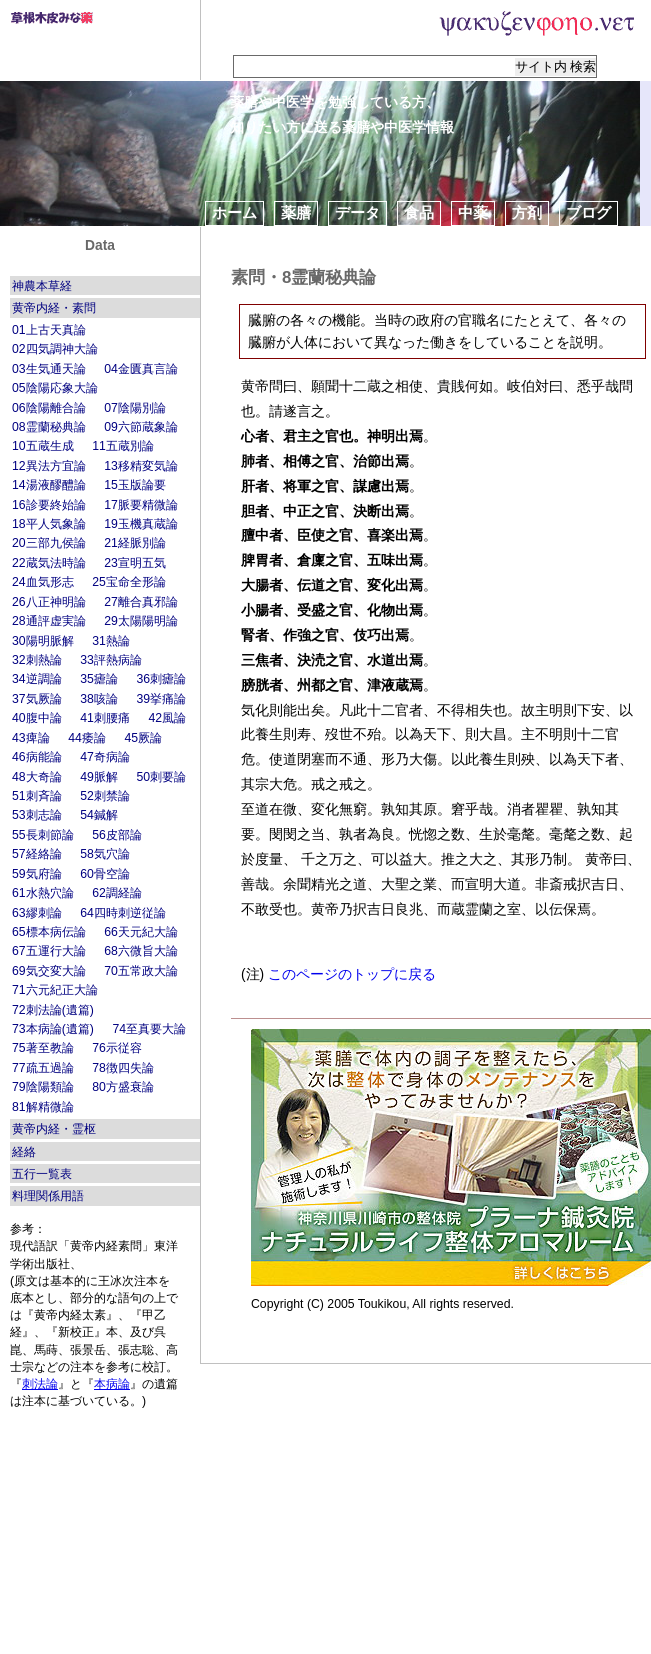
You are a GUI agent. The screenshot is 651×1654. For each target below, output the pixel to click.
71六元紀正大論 (55, 990)
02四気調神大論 (55, 349)
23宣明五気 (135, 563)
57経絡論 (37, 854)
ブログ (588, 212)
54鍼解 (99, 815)
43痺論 (31, 738)
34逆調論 (37, 679)
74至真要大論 (149, 1029)
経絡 (24, 1152)
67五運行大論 (49, 951)
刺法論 (40, 1384)
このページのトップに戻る (352, 974)
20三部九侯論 (49, 543)
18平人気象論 (49, 524)
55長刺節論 (43, 835)
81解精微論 (43, 1107)
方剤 (527, 212)
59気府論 (37, 874)
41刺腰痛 (105, 718)
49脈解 (99, 777)
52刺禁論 (105, 796)
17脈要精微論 (141, 505)
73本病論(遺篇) (53, 1029)
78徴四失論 (123, 1068)
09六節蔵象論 (141, 427)
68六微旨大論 (141, 951)
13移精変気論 (141, 466)
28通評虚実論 (49, 621)
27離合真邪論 (141, 602)
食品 (419, 212)
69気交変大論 (49, 971)
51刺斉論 (37, 796)
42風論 (167, 718)
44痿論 (87, 738)
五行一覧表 (42, 1174)
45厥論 (143, 738)
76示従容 (117, 1048)
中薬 (473, 212)
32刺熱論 (37, 660)
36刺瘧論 (161, 679)
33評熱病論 (111, 660)
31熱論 (111, 641)
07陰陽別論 (135, 408)
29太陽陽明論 (141, 621)
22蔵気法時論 (49, 563)
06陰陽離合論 (49, 408)
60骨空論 (105, 874)
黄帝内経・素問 (54, 308)
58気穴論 (105, 854)
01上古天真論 (49, 330)
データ (357, 212)
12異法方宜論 (49, 466)
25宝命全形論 (129, 582)
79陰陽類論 (43, 1087)
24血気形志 (43, 582)
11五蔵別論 (123, 446)
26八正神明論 (49, 602)
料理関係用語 (48, 1196)
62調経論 (117, 893)
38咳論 (99, 699)
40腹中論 (37, 718)
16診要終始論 (49, 505)
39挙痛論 (161, 699)
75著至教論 (43, 1048)
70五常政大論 (141, 971)
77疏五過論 (43, 1068)
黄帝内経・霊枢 (54, 1129)
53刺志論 (37, 815)
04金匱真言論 (141, 369)
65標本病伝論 (49, 932)
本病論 (112, 1384)
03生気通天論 (49, 369)
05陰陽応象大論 (55, 388)
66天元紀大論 (141, 932)
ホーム (234, 212)
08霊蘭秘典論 (49, 427)
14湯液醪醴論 (49, 485)
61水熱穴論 (43, 893)
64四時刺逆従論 (123, 913)
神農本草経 (42, 286)
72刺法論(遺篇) (53, 1010)
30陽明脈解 (43, 641)
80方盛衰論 (123, 1087)
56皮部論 (117, 835)
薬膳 (296, 212)
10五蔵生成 (43, 446)
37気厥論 (37, 699)
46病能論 (37, 757)
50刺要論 (161, 777)
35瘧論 (99, 679)
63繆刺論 (37, 913)
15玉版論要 (135, 485)
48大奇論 (37, 777)
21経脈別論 (135, 543)
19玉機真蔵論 (141, 524)
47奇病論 (105, 757)
